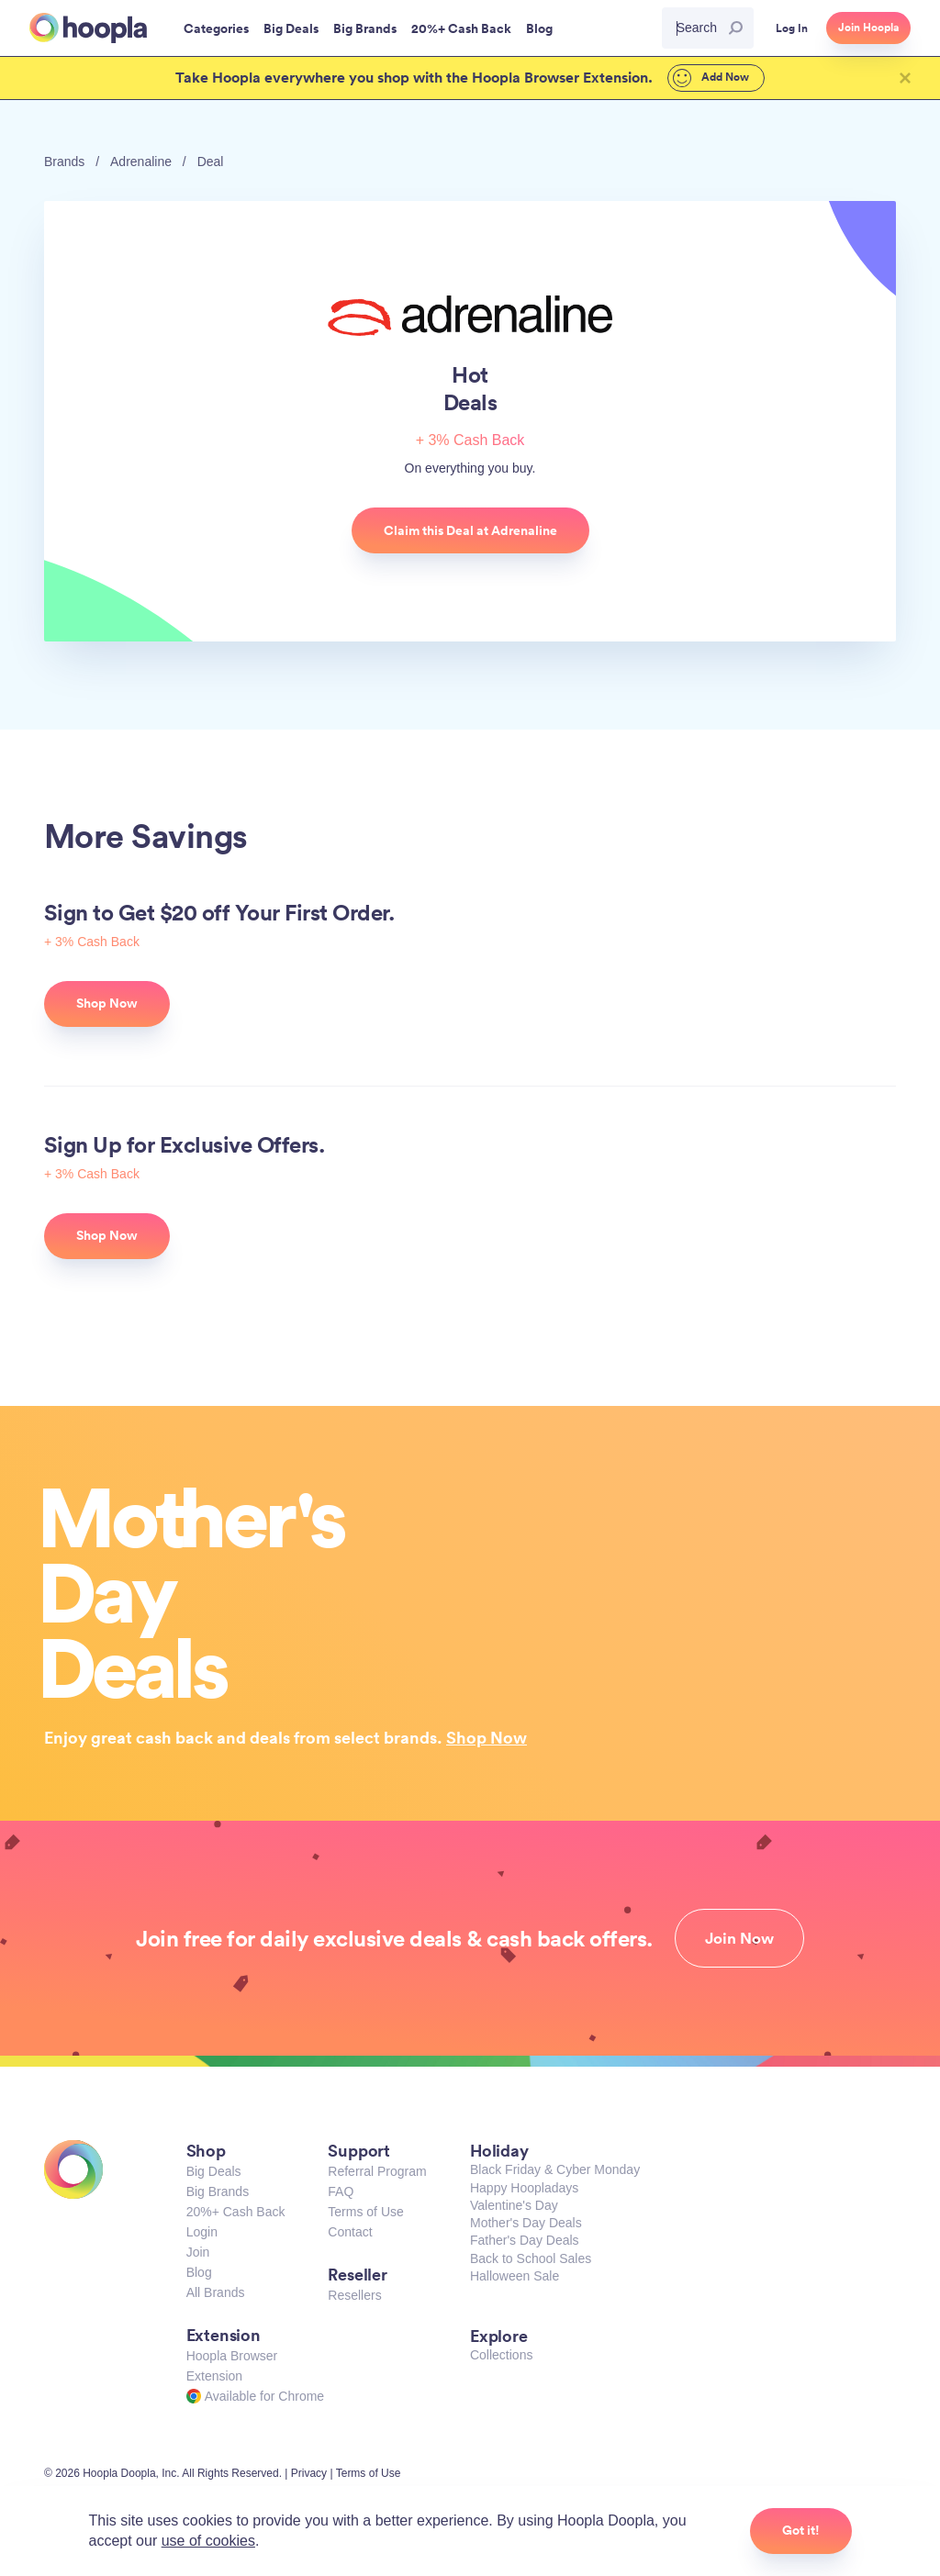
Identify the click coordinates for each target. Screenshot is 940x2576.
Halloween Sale (514, 2276)
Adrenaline (141, 161)
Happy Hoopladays (524, 2187)
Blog (199, 2272)
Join (198, 2252)
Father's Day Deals (524, 2240)
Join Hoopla (868, 27)
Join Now (739, 1938)
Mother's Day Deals (526, 2222)
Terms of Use (365, 2211)
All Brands (215, 2292)
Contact (350, 2232)
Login (202, 2232)
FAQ (340, 2191)
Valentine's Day (514, 2205)
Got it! (801, 2530)
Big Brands (217, 2191)
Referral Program (377, 2171)
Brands (64, 161)
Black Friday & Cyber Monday (555, 2169)
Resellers (354, 2295)
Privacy (309, 2473)
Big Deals (213, 2171)
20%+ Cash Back (235, 2211)
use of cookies (208, 2540)
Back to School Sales (530, 2258)
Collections (501, 2354)
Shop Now (486, 1737)
